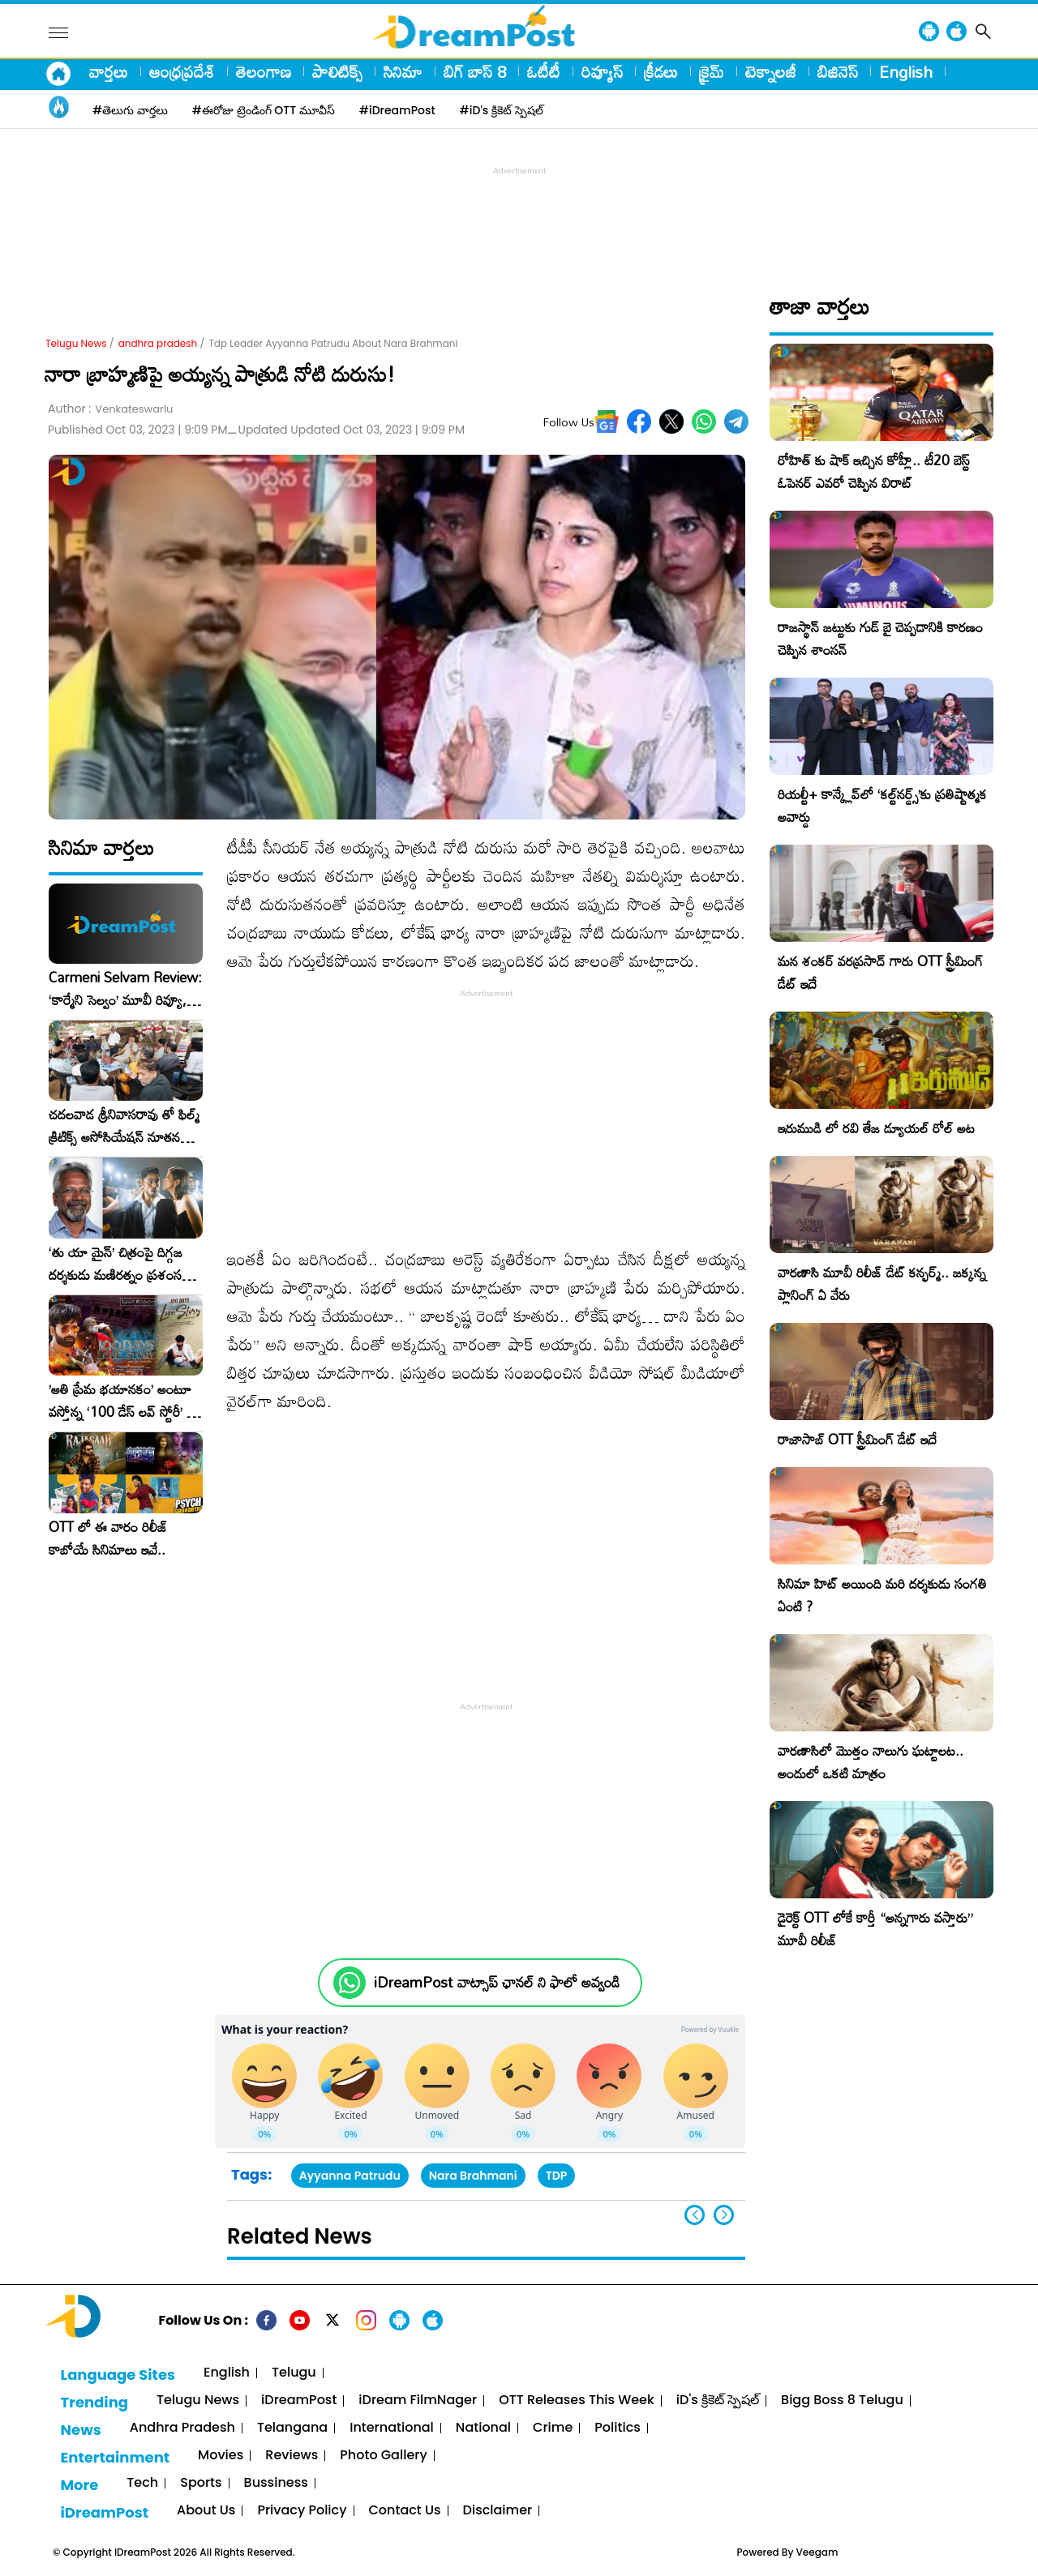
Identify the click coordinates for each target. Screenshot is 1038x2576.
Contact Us (405, 2510)
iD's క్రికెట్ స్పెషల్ (717, 2400)
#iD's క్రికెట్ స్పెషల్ (501, 110)
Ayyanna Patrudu (350, 2175)
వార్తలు (108, 71)
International (392, 2428)
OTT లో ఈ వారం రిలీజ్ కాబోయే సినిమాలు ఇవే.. (108, 1538)
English (906, 71)
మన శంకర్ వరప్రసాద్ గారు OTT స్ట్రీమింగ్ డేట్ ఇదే (880, 972)
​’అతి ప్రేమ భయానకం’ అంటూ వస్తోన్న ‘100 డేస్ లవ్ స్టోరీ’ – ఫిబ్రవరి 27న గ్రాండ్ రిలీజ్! (122, 1400)
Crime (553, 2428)
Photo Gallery (383, 2455)
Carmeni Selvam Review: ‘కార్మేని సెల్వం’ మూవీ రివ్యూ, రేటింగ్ (125, 989)
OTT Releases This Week (576, 2400)
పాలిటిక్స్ (337, 71)
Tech (142, 2483)
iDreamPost (299, 2400)
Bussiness (276, 2483)
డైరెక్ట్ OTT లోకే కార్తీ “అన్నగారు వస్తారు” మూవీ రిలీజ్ (875, 1928)
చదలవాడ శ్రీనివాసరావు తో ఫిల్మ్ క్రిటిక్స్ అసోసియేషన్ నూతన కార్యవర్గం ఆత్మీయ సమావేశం (124, 1126)
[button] (724, 2215)
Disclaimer (498, 2510)
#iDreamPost (397, 110)
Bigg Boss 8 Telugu (842, 2400)
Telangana (292, 2428)
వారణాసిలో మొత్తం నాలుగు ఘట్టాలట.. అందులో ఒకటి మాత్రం (870, 1762)
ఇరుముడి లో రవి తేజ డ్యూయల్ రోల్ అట (876, 1128)
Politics (617, 2428)
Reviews (291, 2455)
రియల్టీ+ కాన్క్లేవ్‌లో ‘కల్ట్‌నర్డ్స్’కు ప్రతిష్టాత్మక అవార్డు (882, 805)
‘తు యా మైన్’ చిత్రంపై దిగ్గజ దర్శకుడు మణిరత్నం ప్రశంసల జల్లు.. (119, 1263)
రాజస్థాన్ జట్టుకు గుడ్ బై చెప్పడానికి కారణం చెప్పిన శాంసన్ (880, 638)
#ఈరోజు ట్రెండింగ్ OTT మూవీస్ (263, 110)
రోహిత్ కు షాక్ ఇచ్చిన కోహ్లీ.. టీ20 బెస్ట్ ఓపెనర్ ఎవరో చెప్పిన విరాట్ (874, 471)
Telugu (294, 2373)
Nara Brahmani (473, 2175)
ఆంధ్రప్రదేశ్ (182, 71)
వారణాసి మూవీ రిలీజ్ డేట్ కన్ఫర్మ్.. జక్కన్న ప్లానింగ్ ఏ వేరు (882, 1283)
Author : (110, 408)
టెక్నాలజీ (770, 71)
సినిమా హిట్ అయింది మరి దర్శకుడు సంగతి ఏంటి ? (882, 1595)
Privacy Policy (301, 2510)
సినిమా (403, 71)
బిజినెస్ (837, 71)
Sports (200, 2483)
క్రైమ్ (711, 71)
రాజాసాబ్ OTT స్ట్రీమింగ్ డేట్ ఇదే (857, 1439)
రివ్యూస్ (602, 71)
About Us (206, 2510)
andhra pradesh (158, 343)
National (483, 2428)
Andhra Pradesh (182, 2428)
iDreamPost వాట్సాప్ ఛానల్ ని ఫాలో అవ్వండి (497, 1982)
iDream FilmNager (417, 2400)
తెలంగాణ (263, 71)
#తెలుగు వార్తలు (130, 110)
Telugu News (76, 343)
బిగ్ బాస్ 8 (475, 71)
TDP (557, 2175)
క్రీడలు (661, 71)
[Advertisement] (519, 215)
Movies (220, 2455)
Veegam (817, 2552)
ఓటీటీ (543, 71)
